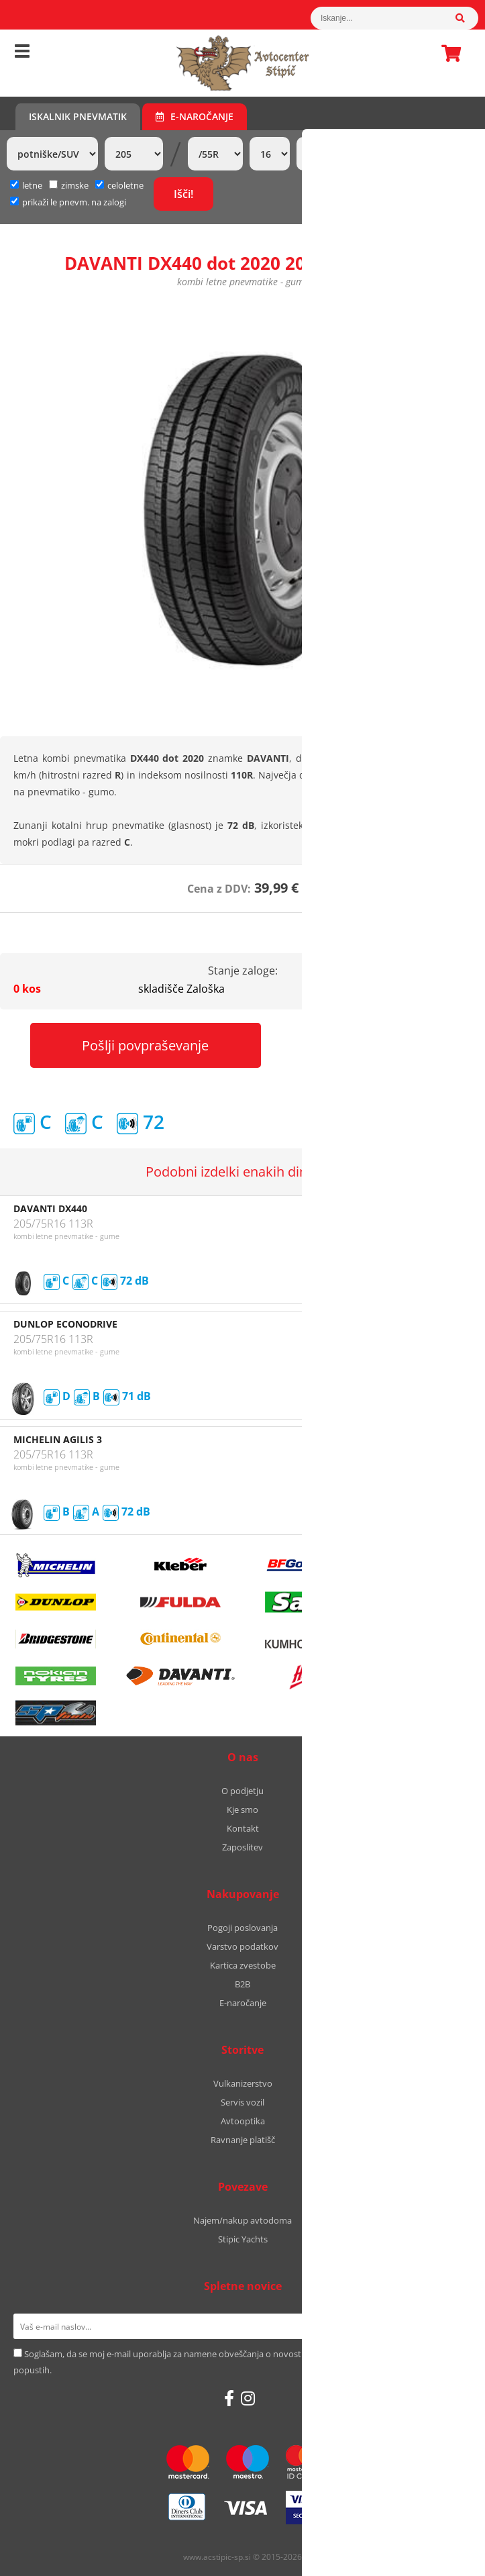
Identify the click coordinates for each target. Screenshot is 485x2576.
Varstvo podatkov (242, 1946)
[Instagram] (248, 2398)
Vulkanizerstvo (242, 2083)
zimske (69, 185)
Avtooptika (243, 2121)
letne (26, 185)
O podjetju (242, 1791)
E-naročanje (194, 116)
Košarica (447, 53)
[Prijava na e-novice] (454, 2326)
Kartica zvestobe (243, 1965)
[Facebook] (229, 2398)
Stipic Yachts (243, 2239)
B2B (242, 1984)
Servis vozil (242, 2102)
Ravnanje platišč (243, 2140)
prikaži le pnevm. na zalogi (74, 202)
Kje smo (242, 1809)
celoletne (119, 185)
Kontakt (243, 1828)
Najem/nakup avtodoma (242, 2220)
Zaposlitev (242, 1847)
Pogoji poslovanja (242, 1928)
